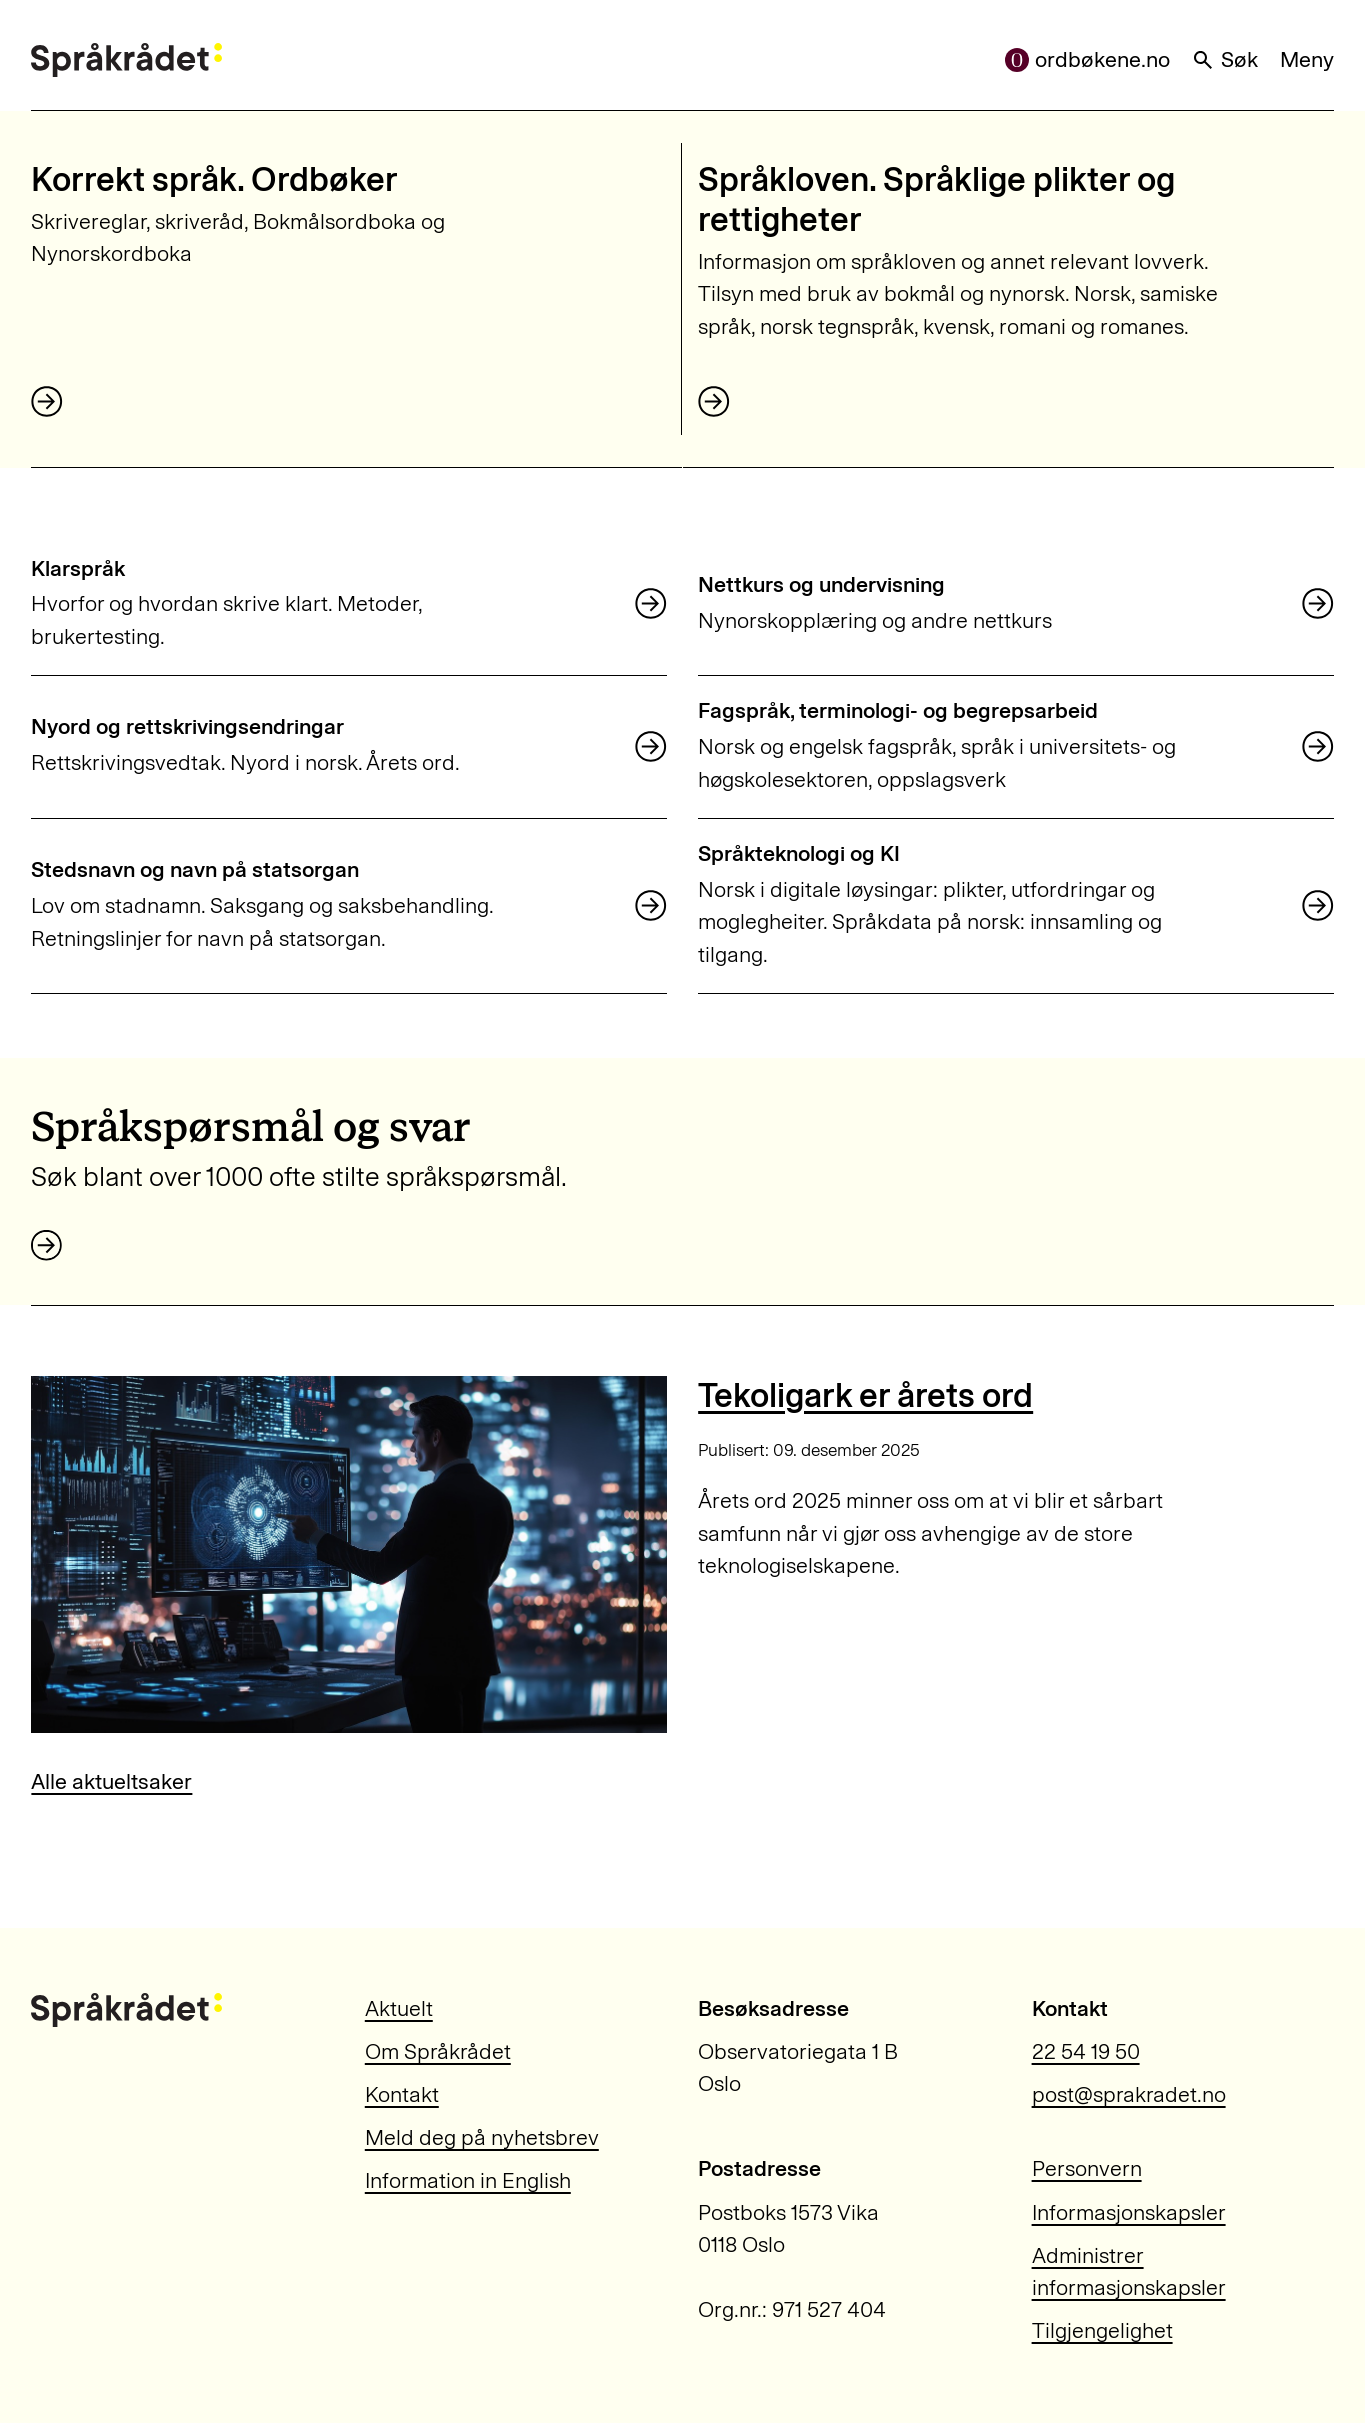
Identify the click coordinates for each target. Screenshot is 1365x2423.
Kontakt (402, 2095)
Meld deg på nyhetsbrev (482, 2138)
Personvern (1087, 2169)
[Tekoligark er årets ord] (348, 1554)
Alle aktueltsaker (111, 1782)
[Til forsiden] (126, 60)
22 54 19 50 (1086, 2052)
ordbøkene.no (1087, 60)
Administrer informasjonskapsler (1129, 2272)
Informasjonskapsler (1129, 2213)
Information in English (468, 2181)
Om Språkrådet (438, 2052)
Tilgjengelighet (1102, 2331)
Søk (1224, 60)
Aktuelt (399, 2009)
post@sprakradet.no (1129, 2095)
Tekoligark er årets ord (865, 1395)
